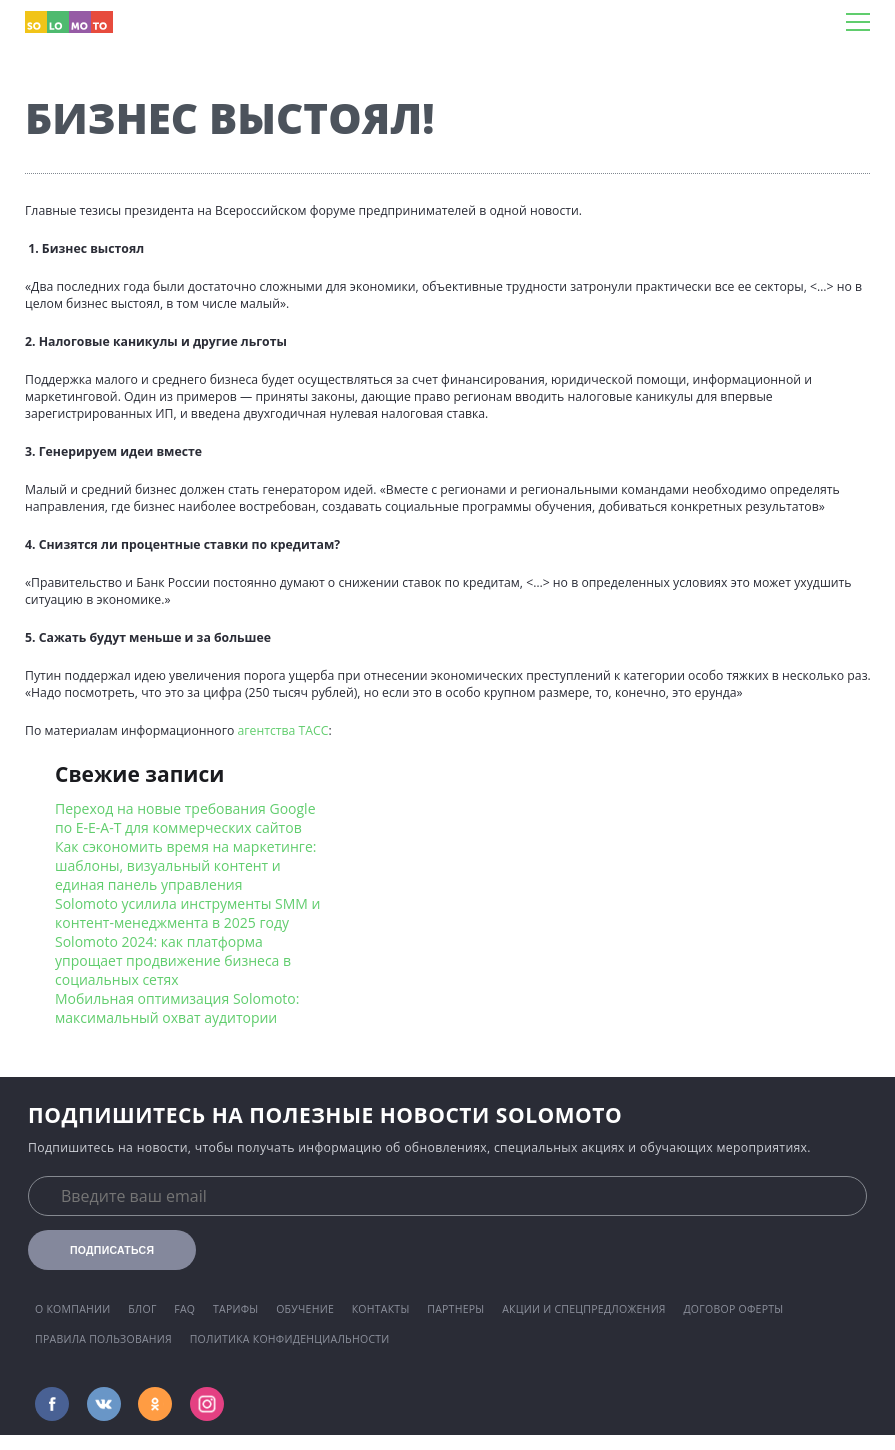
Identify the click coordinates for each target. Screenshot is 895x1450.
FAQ (184, 1309)
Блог (142, 1309)
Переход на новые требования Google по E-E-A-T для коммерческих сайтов (185, 818)
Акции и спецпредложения (584, 1309)
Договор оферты (733, 1309)
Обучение (305, 1309)
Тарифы (236, 1309)
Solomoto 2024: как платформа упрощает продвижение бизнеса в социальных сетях (173, 960)
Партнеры (455, 1309)
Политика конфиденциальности (290, 1339)
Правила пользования (103, 1339)
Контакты (381, 1309)
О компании (73, 1309)
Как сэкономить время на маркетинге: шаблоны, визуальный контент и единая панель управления (185, 865)
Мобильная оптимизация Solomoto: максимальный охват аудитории (177, 1008)
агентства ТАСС (282, 730)
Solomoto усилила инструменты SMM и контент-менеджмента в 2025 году (187, 913)
